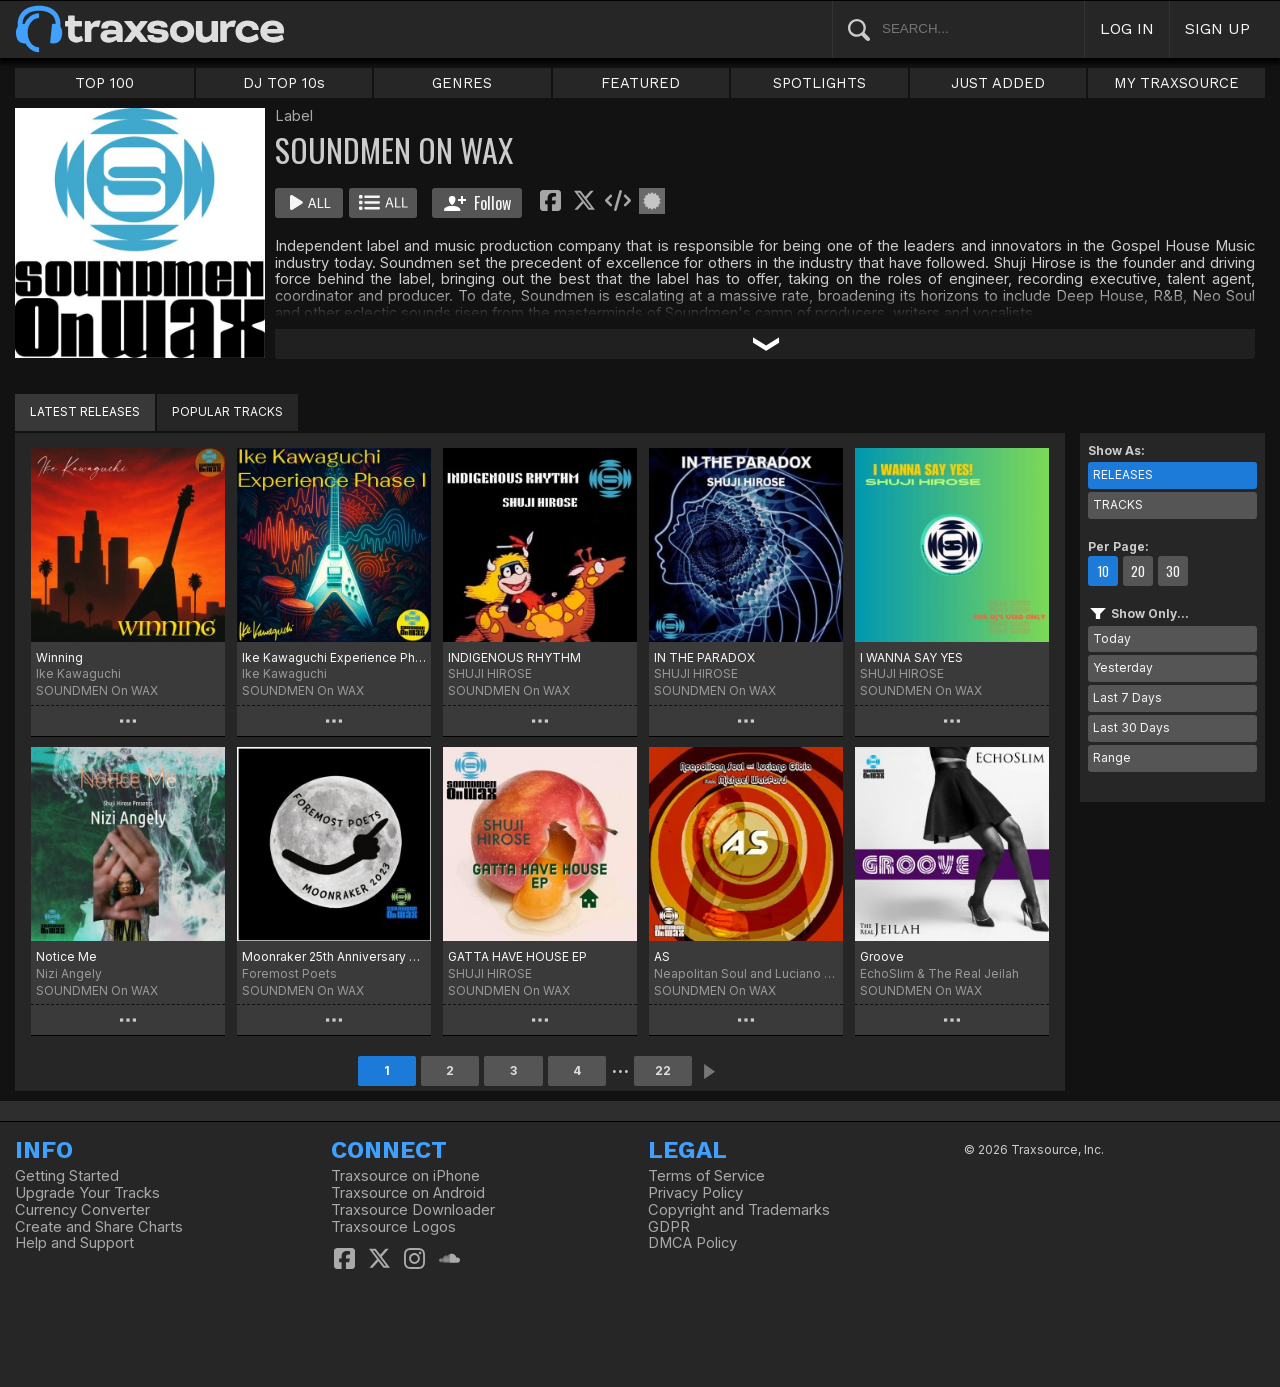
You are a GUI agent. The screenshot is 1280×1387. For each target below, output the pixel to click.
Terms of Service (706, 1176)
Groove (882, 956)
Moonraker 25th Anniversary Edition (334, 956)
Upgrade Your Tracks (87, 1193)
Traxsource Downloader (413, 1210)
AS (662, 956)
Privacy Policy (695, 1193)
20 (1138, 571)
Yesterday (1123, 667)
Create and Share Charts (99, 1227)
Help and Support (74, 1243)
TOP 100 (104, 83)
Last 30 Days (1131, 727)
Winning (59, 657)
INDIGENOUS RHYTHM (514, 657)
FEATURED (640, 83)
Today (1112, 638)
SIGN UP (1217, 28)
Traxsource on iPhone (405, 1176)
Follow (477, 203)
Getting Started (67, 1176)
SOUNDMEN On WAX (97, 690)
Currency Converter (82, 1210)
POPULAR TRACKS (227, 411)
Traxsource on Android (408, 1193)
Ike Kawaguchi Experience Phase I (334, 657)
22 (663, 1070)
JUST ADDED (998, 83)
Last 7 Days (1127, 697)
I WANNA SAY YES (911, 657)
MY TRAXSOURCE (1176, 83)
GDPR (669, 1227)
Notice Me (66, 956)
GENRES (462, 83)
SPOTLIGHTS (819, 83)
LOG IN (1127, 28)
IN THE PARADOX (704, 657)
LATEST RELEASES (85, 411)
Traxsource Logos (393, 1227)
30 (1173, 571)
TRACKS (1118, 504)
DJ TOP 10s (284, 83)
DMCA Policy (692, 1243)
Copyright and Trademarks (739, 1210)
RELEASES (1123, 474)
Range (1112, 757)
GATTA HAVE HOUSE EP (517, 956)
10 (1103, 571)
